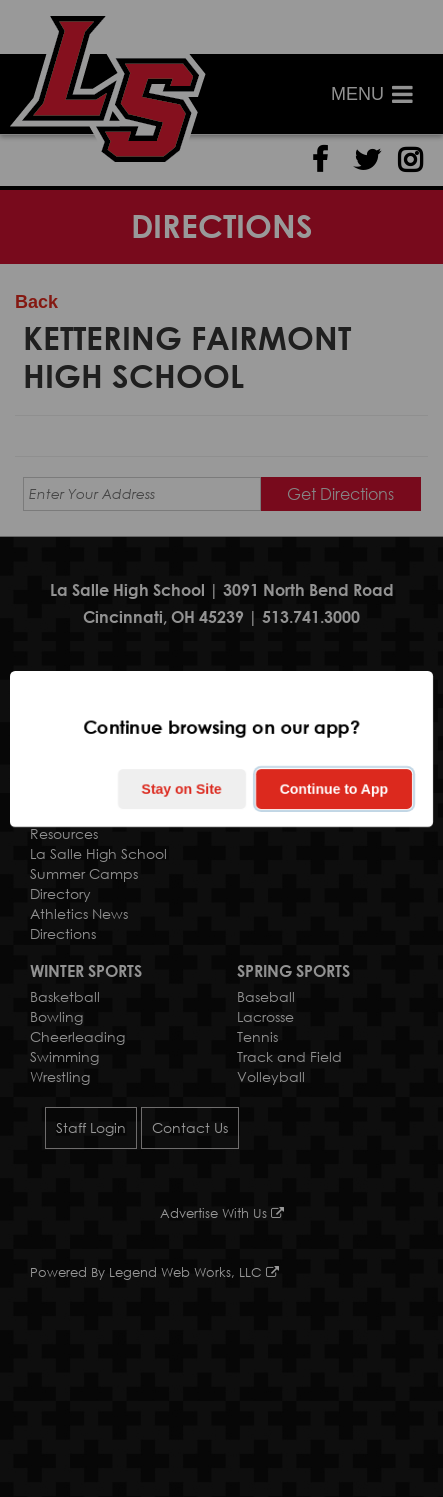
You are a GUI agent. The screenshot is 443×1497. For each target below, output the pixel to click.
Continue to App (334, 789)
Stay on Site (182, 789)
